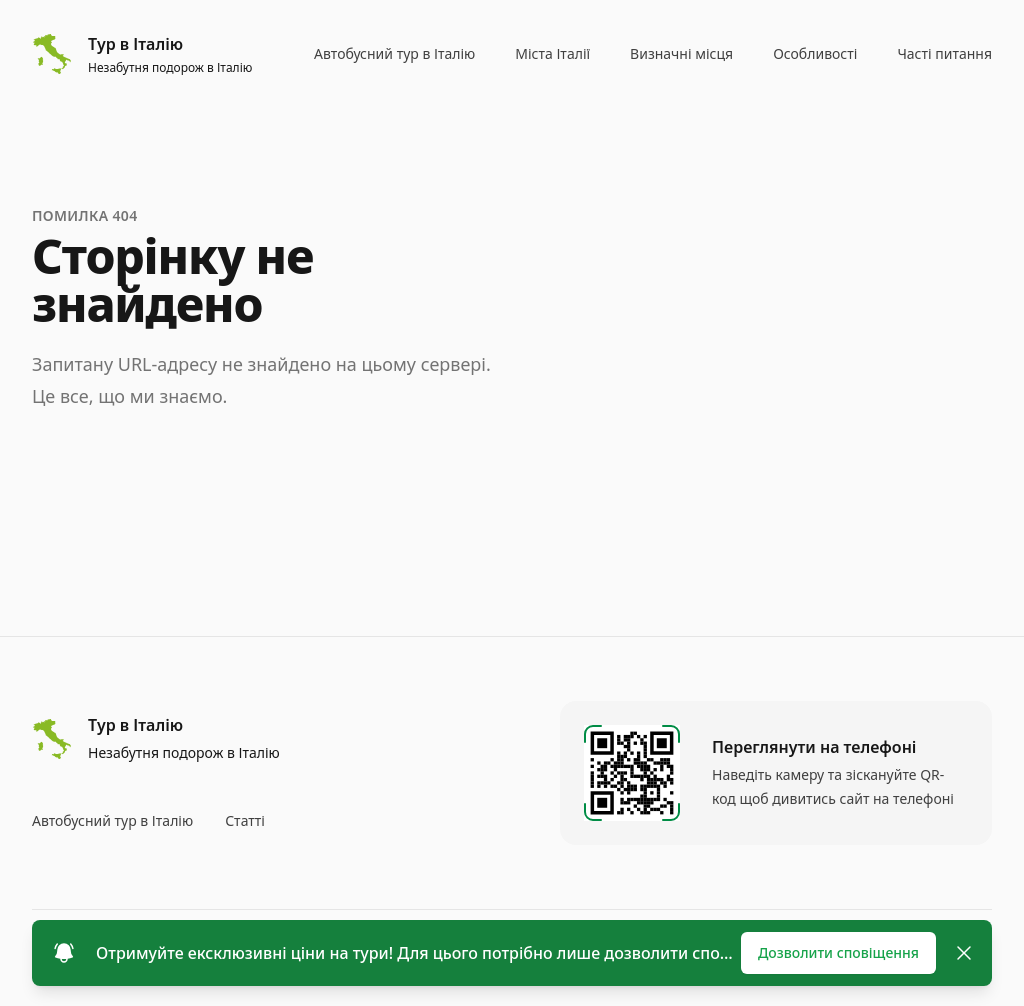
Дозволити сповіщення (838, 952)
